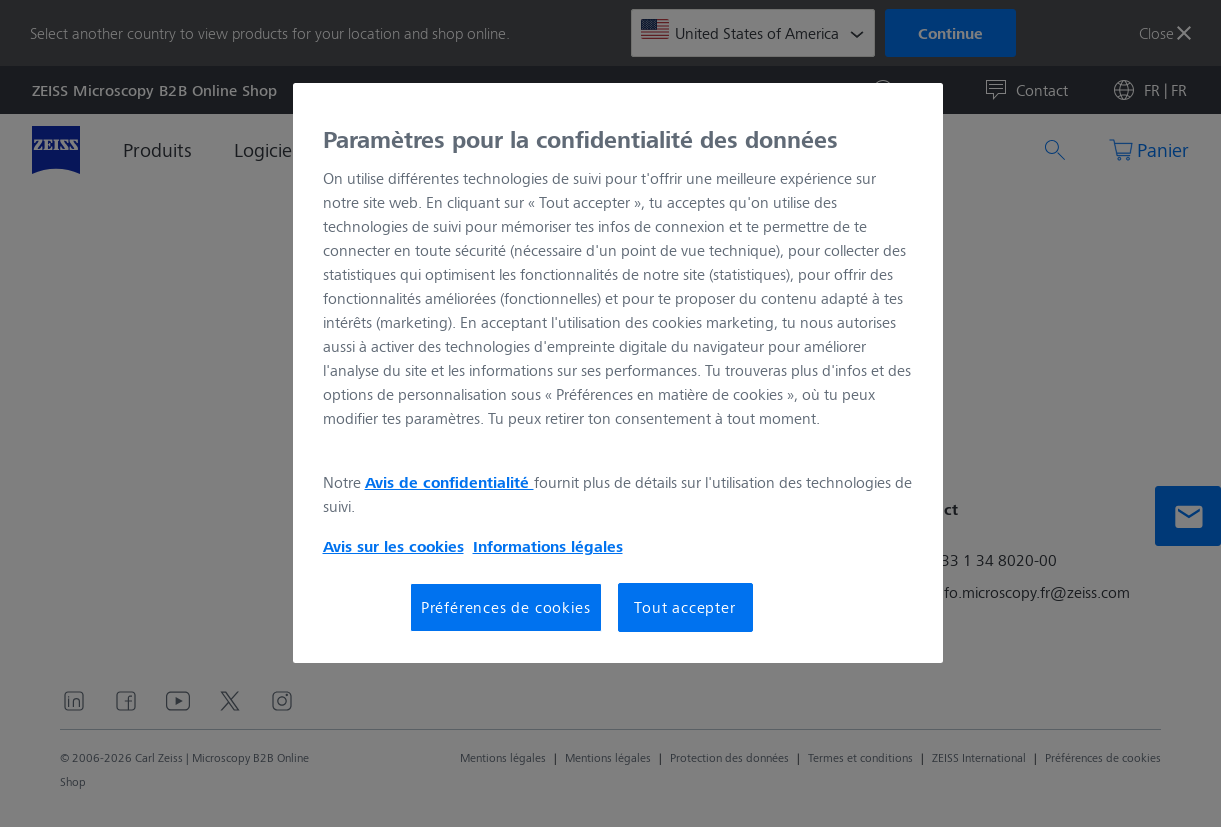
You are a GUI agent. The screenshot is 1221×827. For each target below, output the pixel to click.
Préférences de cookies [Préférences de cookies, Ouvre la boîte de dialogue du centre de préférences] (506, 606)
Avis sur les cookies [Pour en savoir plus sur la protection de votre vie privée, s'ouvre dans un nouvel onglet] (393, 546)
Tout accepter (684, 606)
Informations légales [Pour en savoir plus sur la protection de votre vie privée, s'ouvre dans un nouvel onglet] (548, 546)
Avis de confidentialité (449, 482)
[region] (618, 373)
